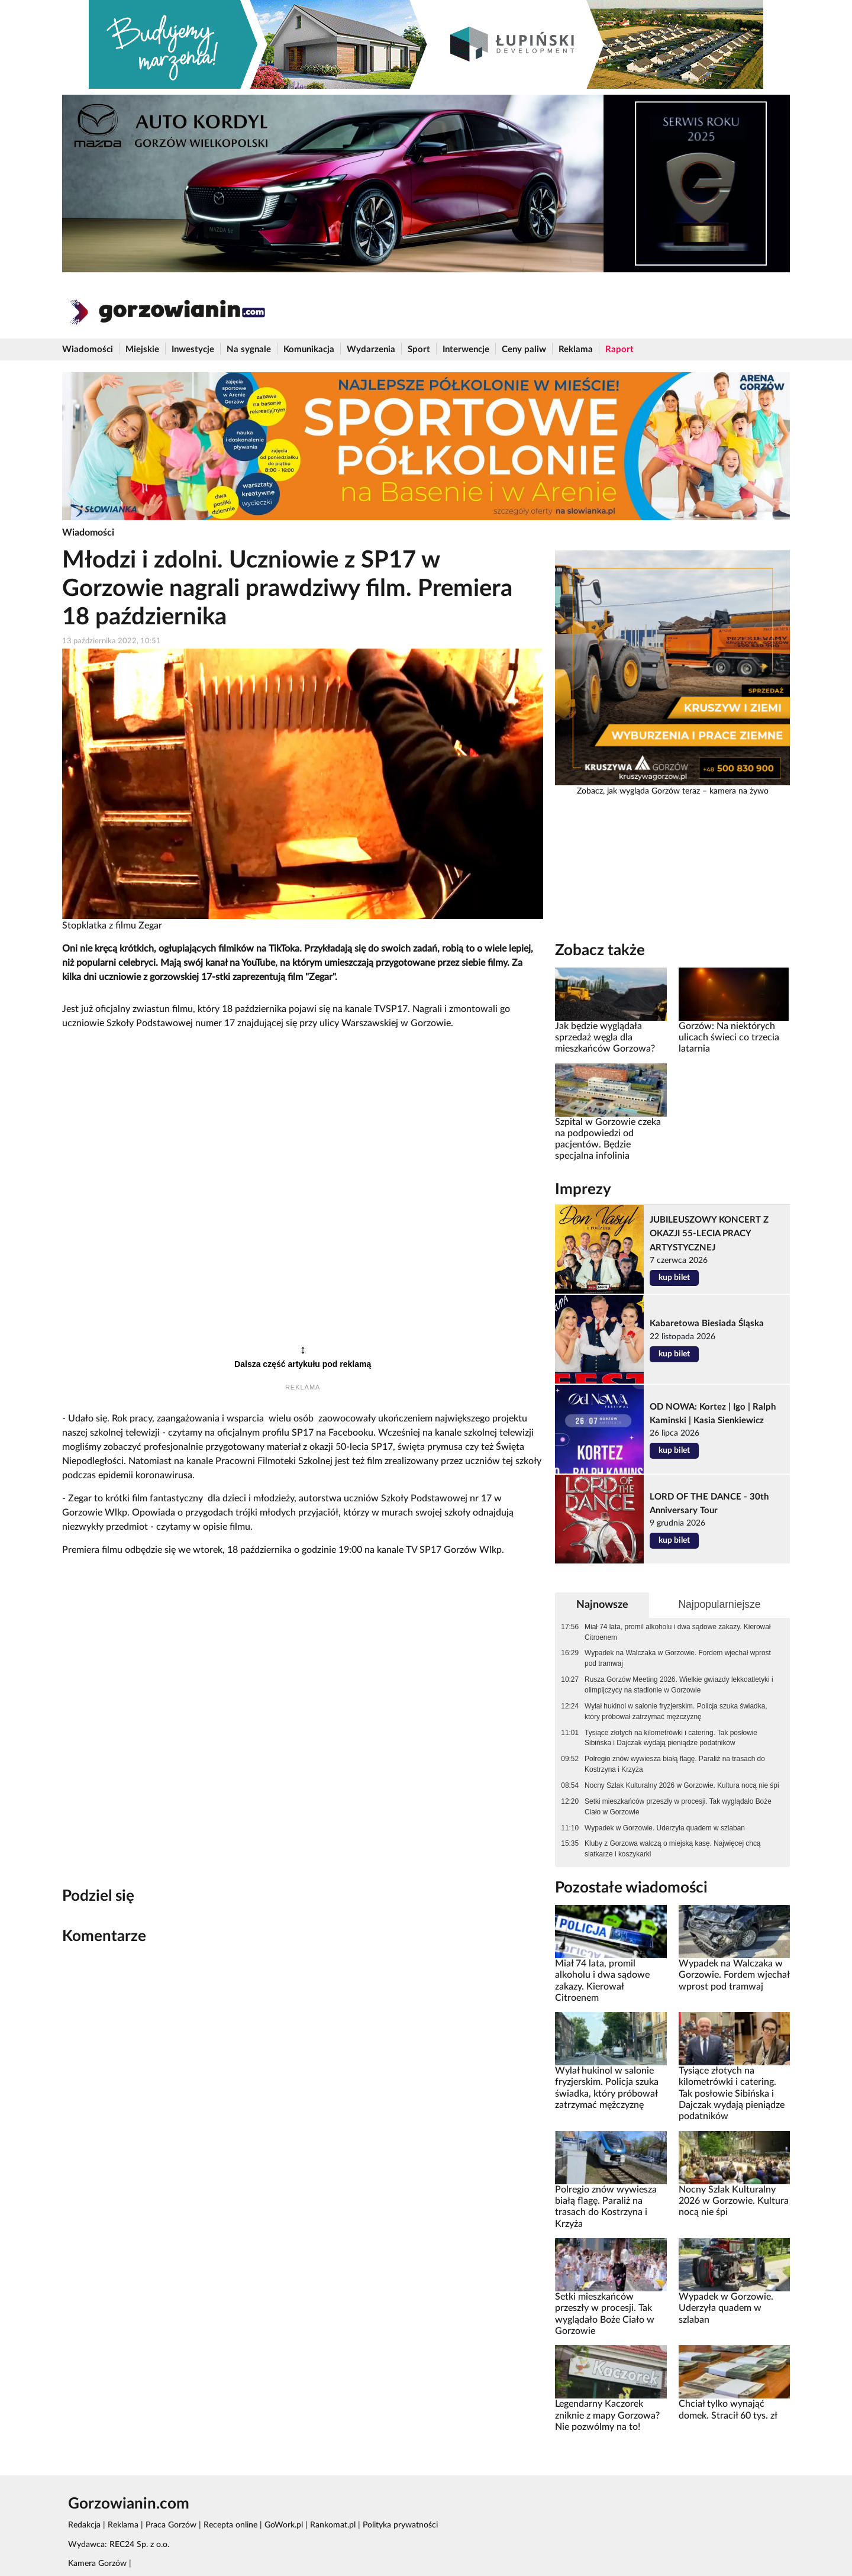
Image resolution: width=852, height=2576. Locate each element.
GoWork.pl (283, 2525)
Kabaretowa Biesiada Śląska (707, 1323)
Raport (619, 349)
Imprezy (583, 1189)
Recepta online (230, 2525)
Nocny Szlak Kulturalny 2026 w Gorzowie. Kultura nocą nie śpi (682, 1785)
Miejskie (142, 349)
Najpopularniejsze (719, 1604)
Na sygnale (249, 349)
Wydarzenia (371, 349)
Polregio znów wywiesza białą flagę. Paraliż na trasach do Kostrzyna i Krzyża (675, 1764)
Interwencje (466, 349)
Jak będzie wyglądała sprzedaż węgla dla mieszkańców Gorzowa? (605, 1037)
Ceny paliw (524, 349)
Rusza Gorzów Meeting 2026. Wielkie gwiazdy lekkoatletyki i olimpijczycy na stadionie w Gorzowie (679, 1684)
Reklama (576, 349)
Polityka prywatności (400, 2525)
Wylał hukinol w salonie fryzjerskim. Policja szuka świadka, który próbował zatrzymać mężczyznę (676, 1711)
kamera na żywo (739, 791)
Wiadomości (87, 349)
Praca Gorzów (171, 2525)
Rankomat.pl (333, 2525)
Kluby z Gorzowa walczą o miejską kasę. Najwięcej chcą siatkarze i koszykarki (672, 1848)
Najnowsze (602, 1605)
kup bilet (674, 1278)
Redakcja (84, 2525)
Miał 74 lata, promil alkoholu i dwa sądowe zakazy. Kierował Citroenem (677, 1632)
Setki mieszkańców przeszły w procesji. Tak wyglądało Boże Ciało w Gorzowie (678, 1806)
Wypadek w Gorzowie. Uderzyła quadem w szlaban (665, 1828)
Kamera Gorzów (97, 2563)
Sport (419, 349)
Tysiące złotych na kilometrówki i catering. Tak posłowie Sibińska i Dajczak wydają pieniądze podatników (671, 1738)
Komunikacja (308, 349)
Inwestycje (193, 349)
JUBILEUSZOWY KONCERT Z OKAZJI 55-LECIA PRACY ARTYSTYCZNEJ (709, 1234)
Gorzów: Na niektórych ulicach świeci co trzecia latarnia (729, 1037)
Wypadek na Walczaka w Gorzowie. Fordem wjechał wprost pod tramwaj (678, 1658)
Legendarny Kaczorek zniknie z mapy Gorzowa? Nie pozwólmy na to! (607, 2415)
